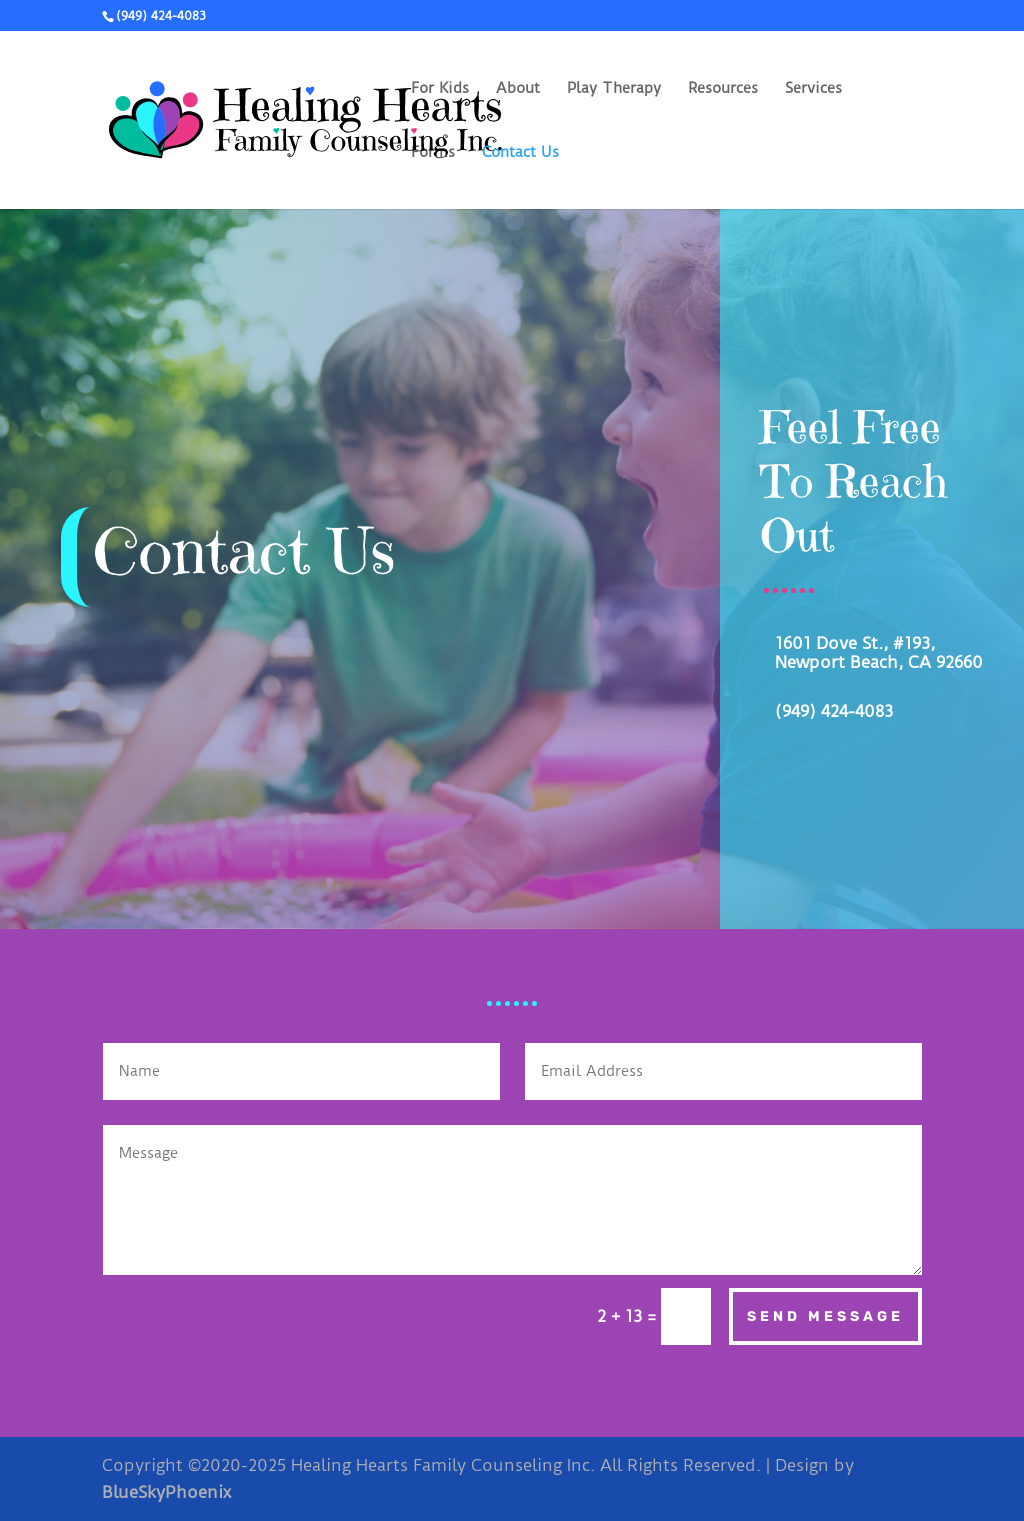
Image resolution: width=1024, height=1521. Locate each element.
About (518, 89)
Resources (723, 89)
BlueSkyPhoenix (166, 1492)
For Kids (440, 89)
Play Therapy (614, 89)
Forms (433, 153)
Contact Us (520, 153)
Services (813, 89)
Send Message (825, 1316)
